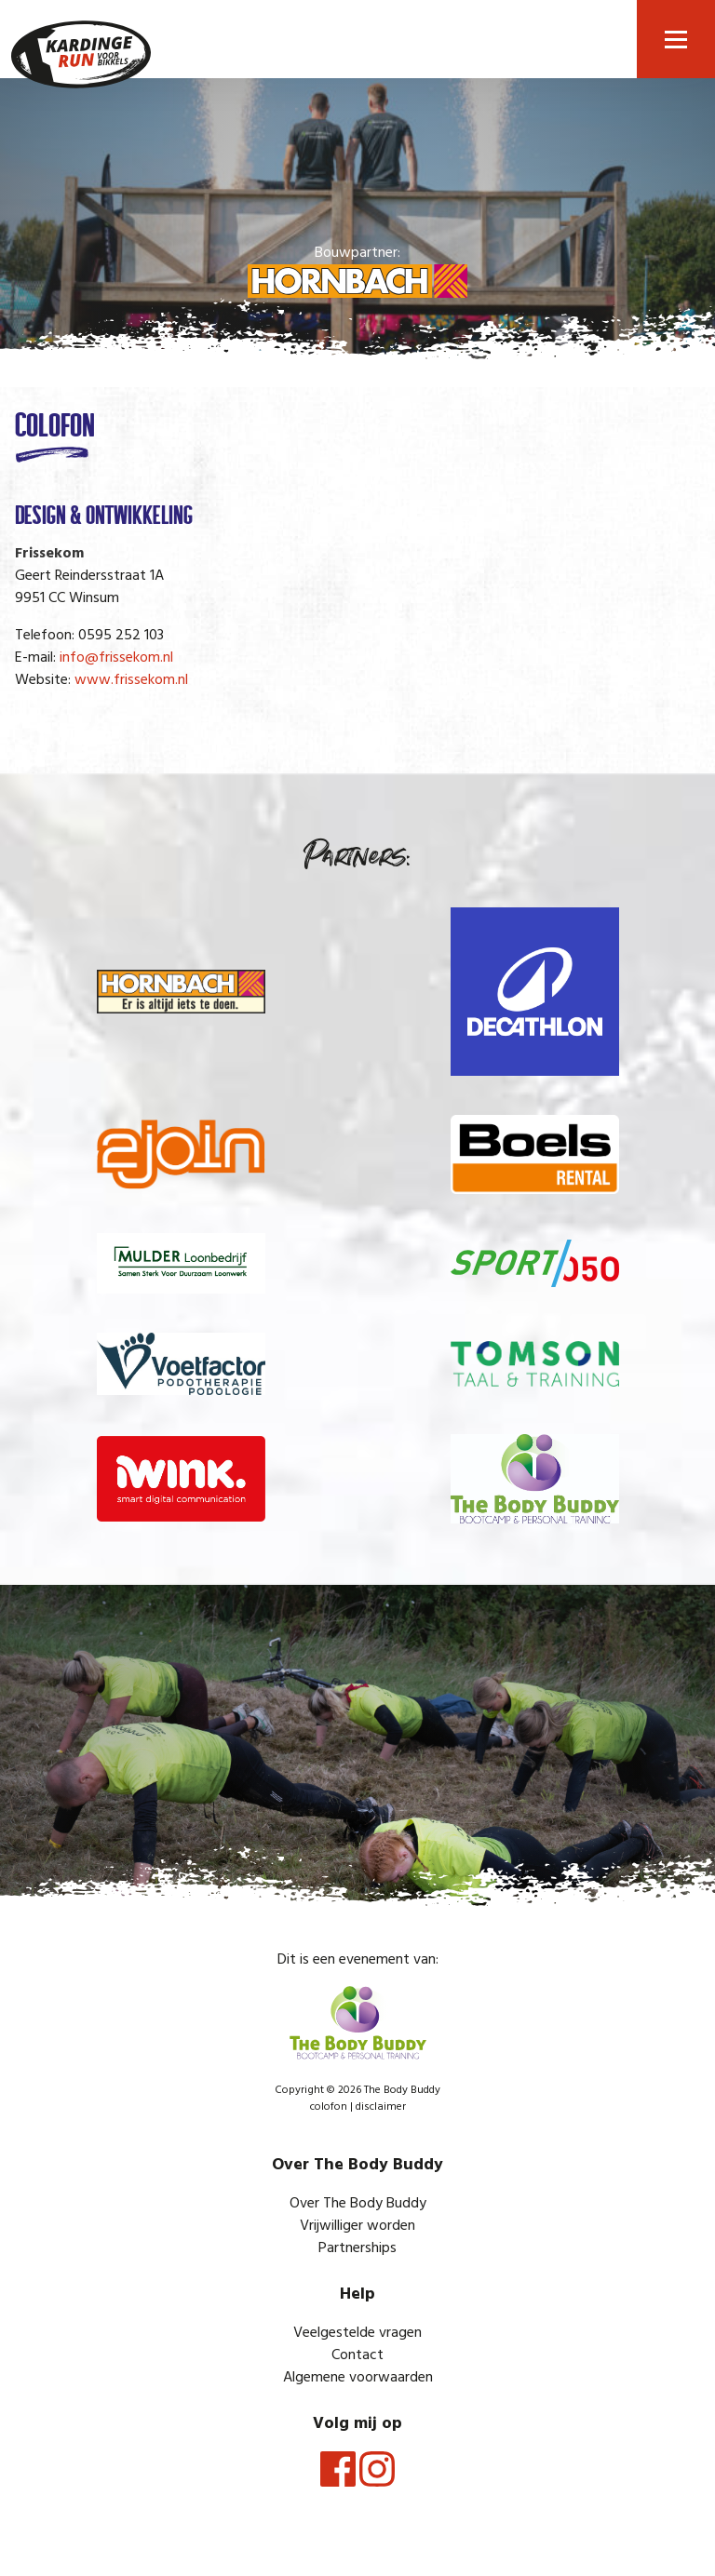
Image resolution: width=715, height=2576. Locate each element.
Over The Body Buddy (358, 2204)
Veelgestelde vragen (357, 2333)
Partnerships (357, 2248)
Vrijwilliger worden (357, 2226)
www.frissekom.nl (131, 680)
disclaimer (381, 2107)
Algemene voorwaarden (358, 2378)
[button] (676, 39)
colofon (328, 2107)
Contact (357, 2355)
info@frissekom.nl (116, 658)
